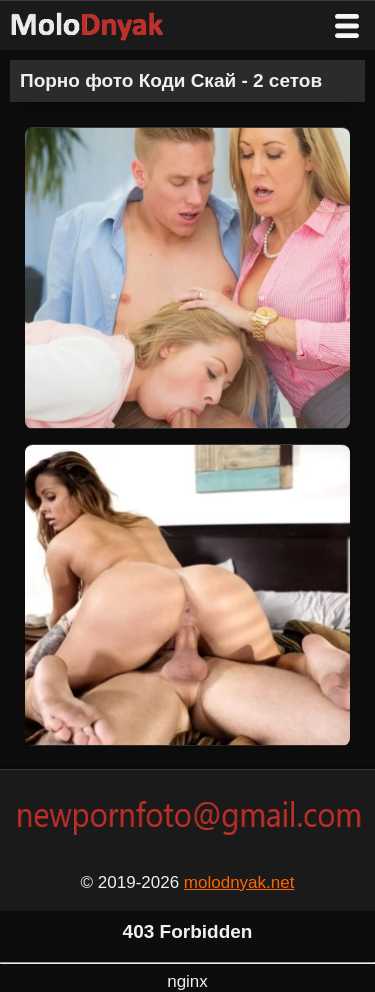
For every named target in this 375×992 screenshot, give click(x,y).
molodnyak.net (239, 882)
